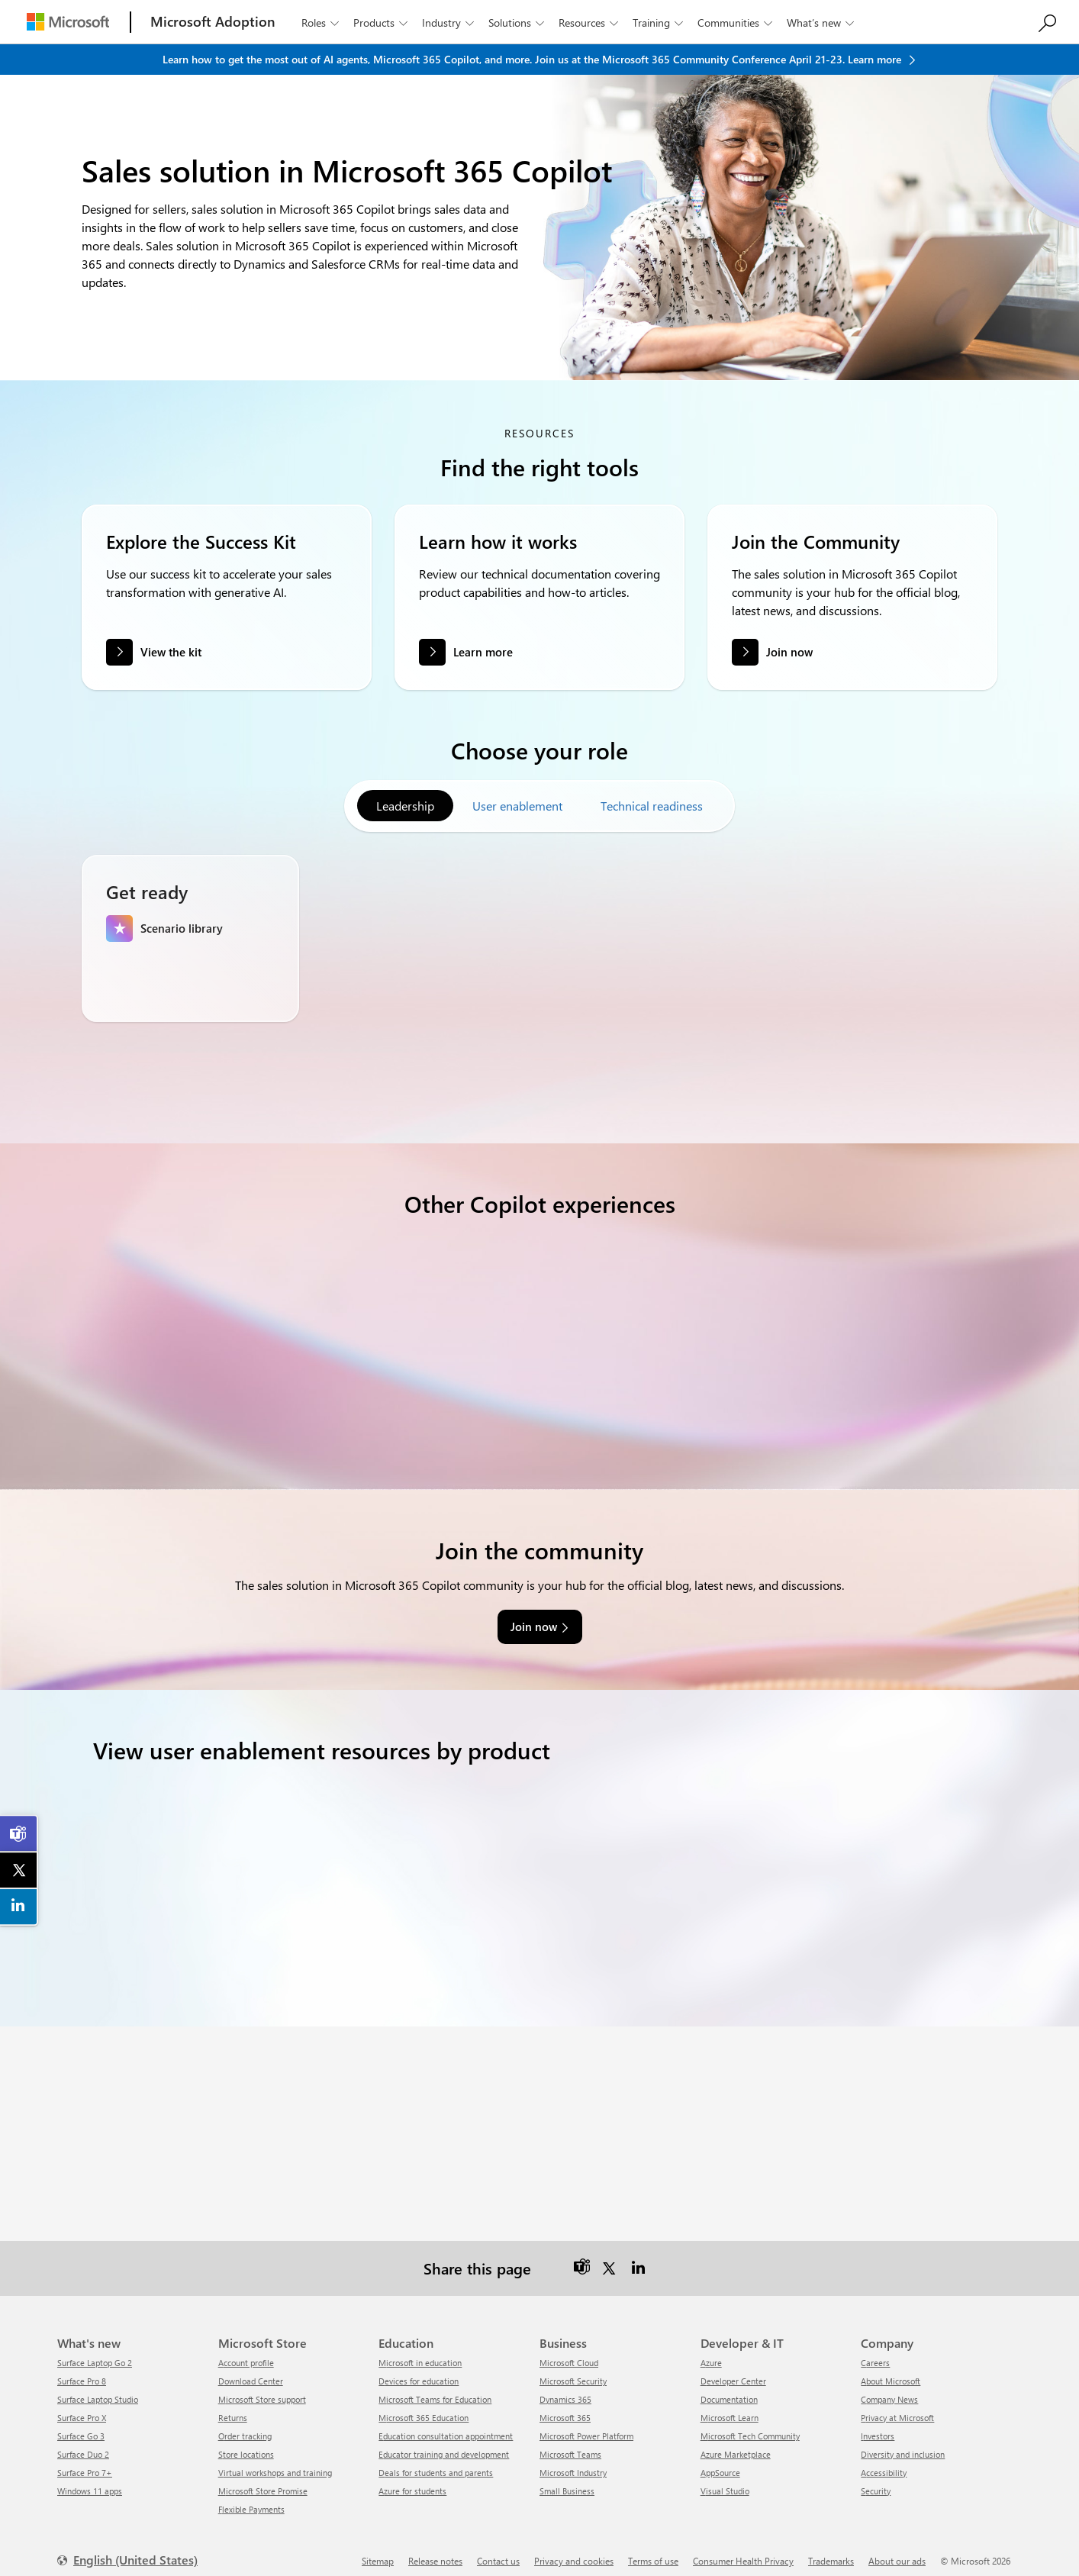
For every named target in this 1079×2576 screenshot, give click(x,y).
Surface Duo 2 (83, 2442)
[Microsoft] (68, 22)
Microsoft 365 (565, 2405)
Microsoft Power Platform (586, 2423)
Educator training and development (443, 2442)
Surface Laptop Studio (97, 2387)
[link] (19, 1834)
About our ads (897, 2548)
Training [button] (659, 22)
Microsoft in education (420, 2350)
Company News (889, 2387)
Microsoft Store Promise (263, 2478)
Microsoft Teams (570, 2442)
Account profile (246, 2350)
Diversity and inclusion (903, 2442)
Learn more (483, 664)
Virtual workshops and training (275, 2460)
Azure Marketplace (736, 2442)
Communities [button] (736, 22)
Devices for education (418, 2368)
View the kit (170, 651)
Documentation (729, 2387)
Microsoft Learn (730, 2405)
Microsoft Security (573, 2368)
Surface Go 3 (81, 2423)
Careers (875, 2350)
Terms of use (653, 2548)
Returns (232, 2405)
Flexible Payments (251, 2497)
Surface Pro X (81, 2405)
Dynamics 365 (565, 2387)
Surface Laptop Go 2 (94, 2350)
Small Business (567, 2478)
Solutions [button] (517, 22)
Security (876, 2478)
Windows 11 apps (89, 2478)
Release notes (435, 2548)
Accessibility (884, 2460)
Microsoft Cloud (569, 2350)
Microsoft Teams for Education (434, 2387)
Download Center (250, 2368)
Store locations (246, 2442)
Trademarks (831, 2548)
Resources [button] (590, 22)
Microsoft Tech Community (750, 2423)
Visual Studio (725, 2478)
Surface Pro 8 (81, 2368)
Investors (877, 2423)
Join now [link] (534, 1614)
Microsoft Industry (573, 2460)
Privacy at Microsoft (897, 2405)
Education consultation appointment (445, 2423)
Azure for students (412, 2478)
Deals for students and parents (435, 2460)
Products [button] (382, 22)
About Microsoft (890, 2368)
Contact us (498, 2548)
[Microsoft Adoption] (213, 22)
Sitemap (378, 2548)
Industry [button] (449, 22)
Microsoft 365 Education (423, 2405)
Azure (711, 2350)
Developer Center (733, 2368)
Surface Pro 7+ (84, 2460)
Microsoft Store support (262, 2387)
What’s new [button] (822, 22)
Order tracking (245, 2423)
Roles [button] (321, 22)
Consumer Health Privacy (743, 2548)
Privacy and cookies (574, 2548)
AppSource (720, 2460)
